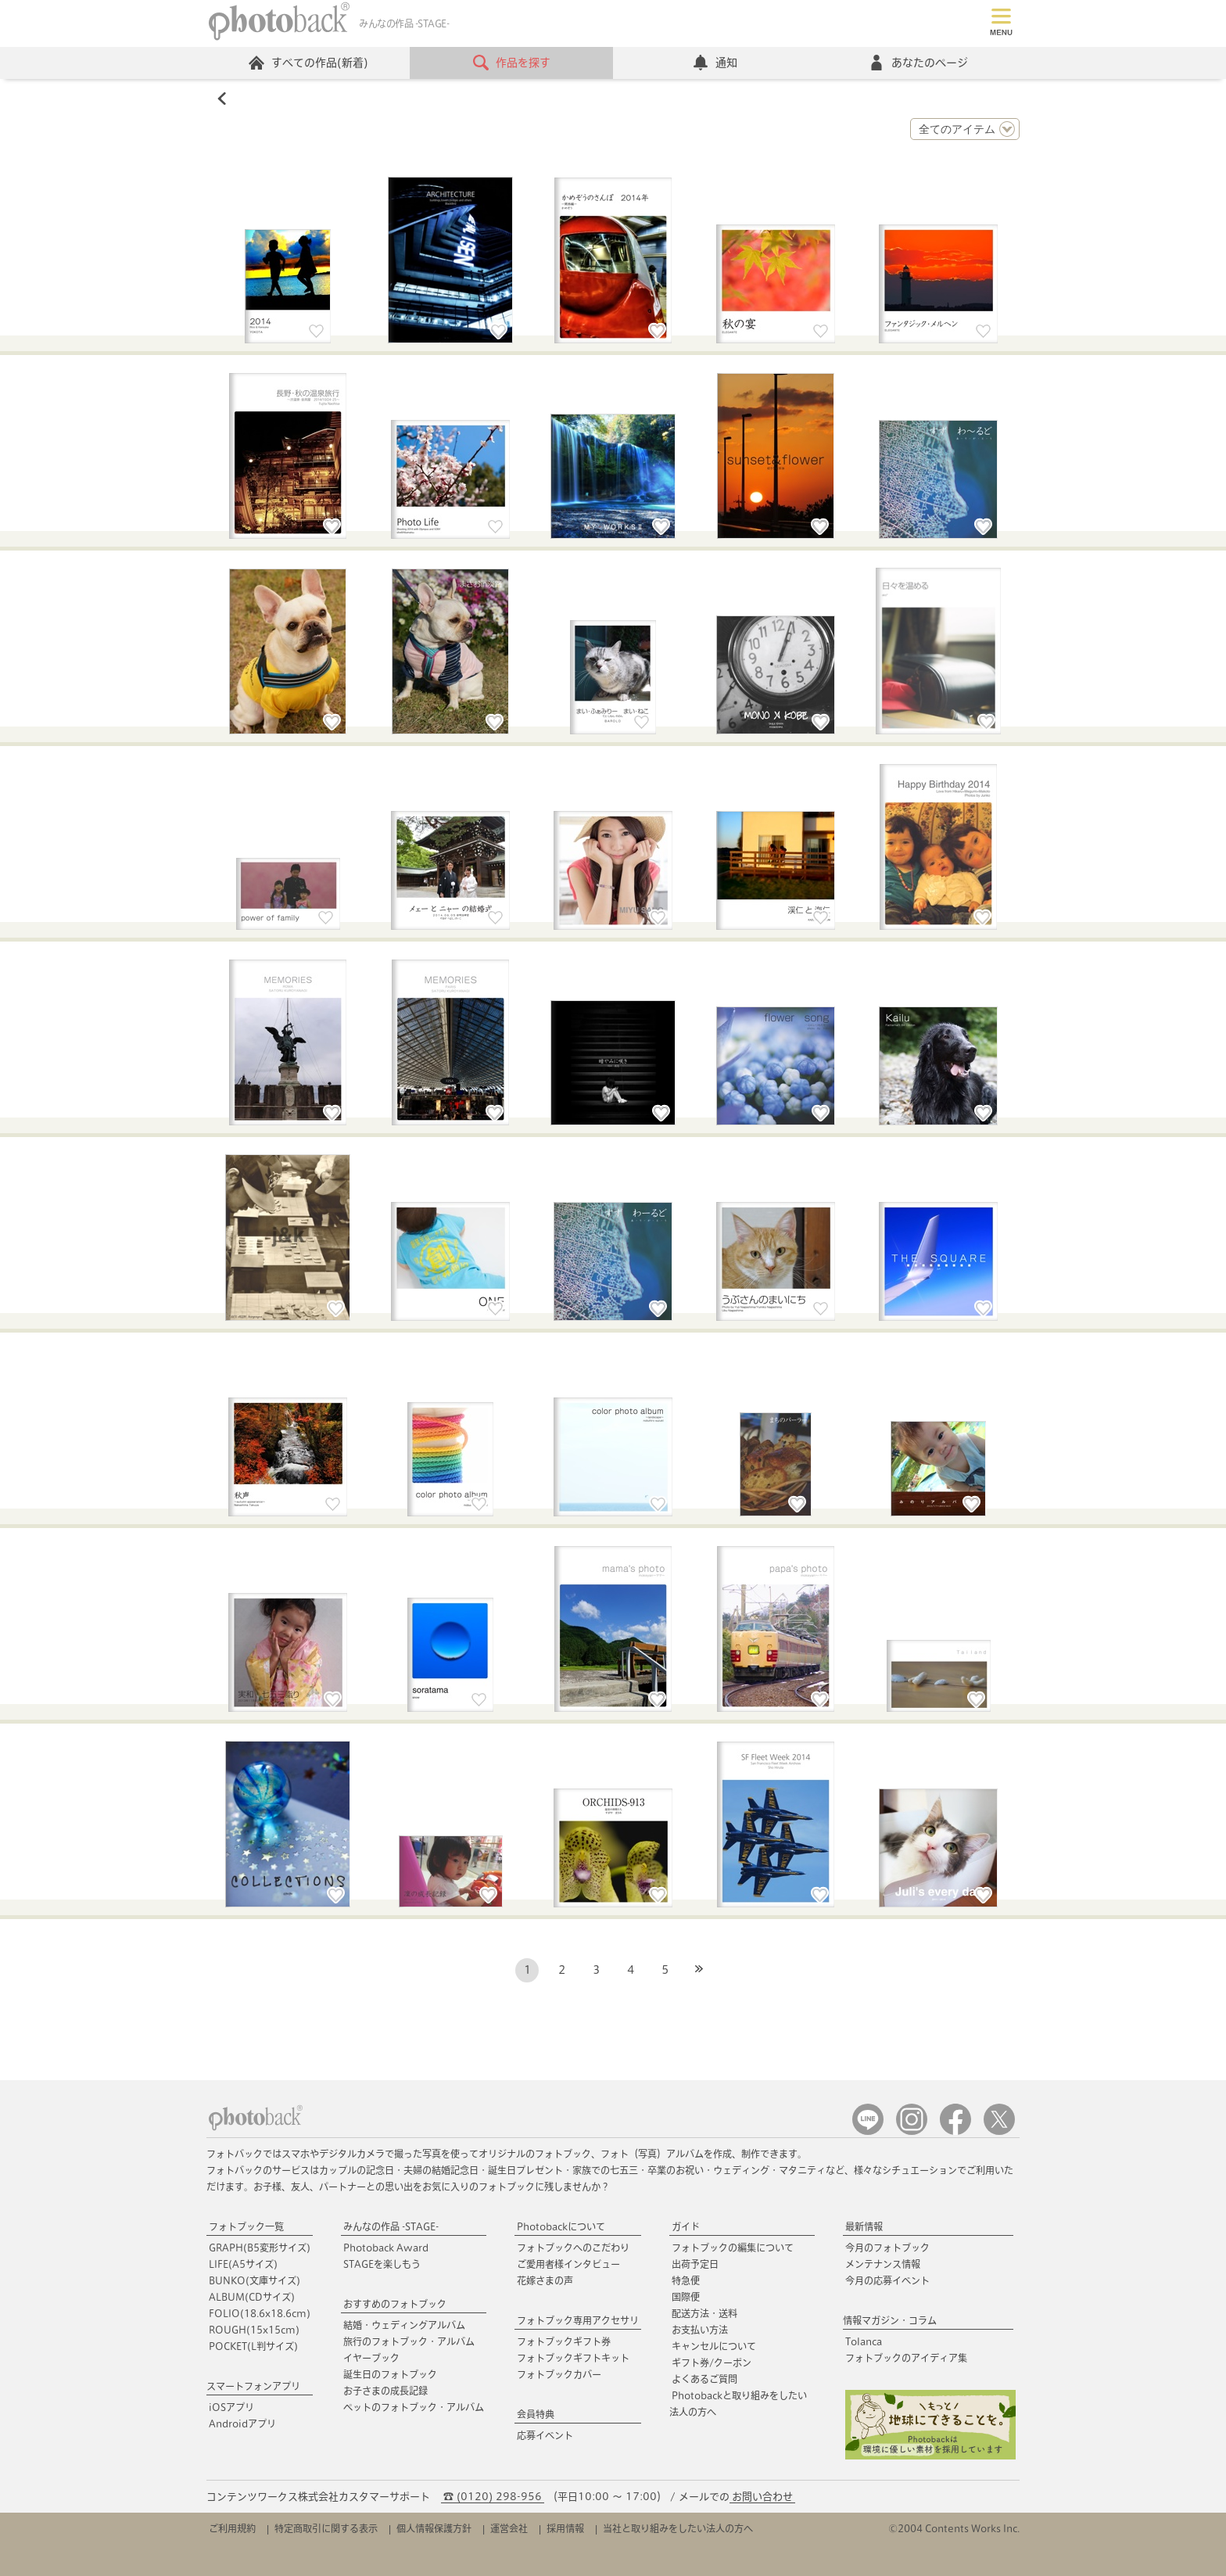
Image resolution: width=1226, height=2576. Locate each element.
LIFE (243, 2264)
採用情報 (565, 2528)
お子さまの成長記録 (385, 2390)
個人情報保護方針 (433, 2528)
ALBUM (252, 2297)
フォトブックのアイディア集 (906, 2358)
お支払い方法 (700, 2329)
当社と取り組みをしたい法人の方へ (678, 2528)
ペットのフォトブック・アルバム (413, 2407)
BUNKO (254, 2280)
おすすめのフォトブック (394, 2304)
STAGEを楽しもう (382, 2264)
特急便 (686, 2280)
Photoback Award (385, 2247)
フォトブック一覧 (246, 2226)
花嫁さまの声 (545, 2280)
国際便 (686, 2297)
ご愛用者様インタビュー (568, 2264)
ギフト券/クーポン (711, 2362)
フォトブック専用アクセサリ (578, 2320)
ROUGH (254, 2329)
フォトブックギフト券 (564, 2341)
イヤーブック (371, 2358)
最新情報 (864, 2226)
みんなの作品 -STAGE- (391, 2226)
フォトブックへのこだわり (573, 2247)
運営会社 (509, 2528)
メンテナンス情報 (882, 2264)
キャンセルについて (714, 2346)
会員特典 (535, 2414)
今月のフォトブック (887, 2247)
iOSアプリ (231, 2407)
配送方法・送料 (704, 2313)
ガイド (686, 2226)
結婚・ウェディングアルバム (404, 2325)
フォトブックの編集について (733, 2247)
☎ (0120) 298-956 (492, 2497)
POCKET (253, 2346)
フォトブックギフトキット (573, 2358)
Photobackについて (561, 2226)
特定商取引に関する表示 (326, 2528)
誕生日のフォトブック (390, 2374)
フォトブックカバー (559, 2374)
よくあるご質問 (704, 2379)
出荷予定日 (695, 2264)
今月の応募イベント (887, 2280)
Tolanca (863, 2341)
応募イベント (545, 2435)
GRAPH (259, 2247)
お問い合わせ (762, 2497)
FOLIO (259, 2313)
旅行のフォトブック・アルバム (409, 2341)
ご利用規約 (232, 2528)
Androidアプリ (242, 2423)
